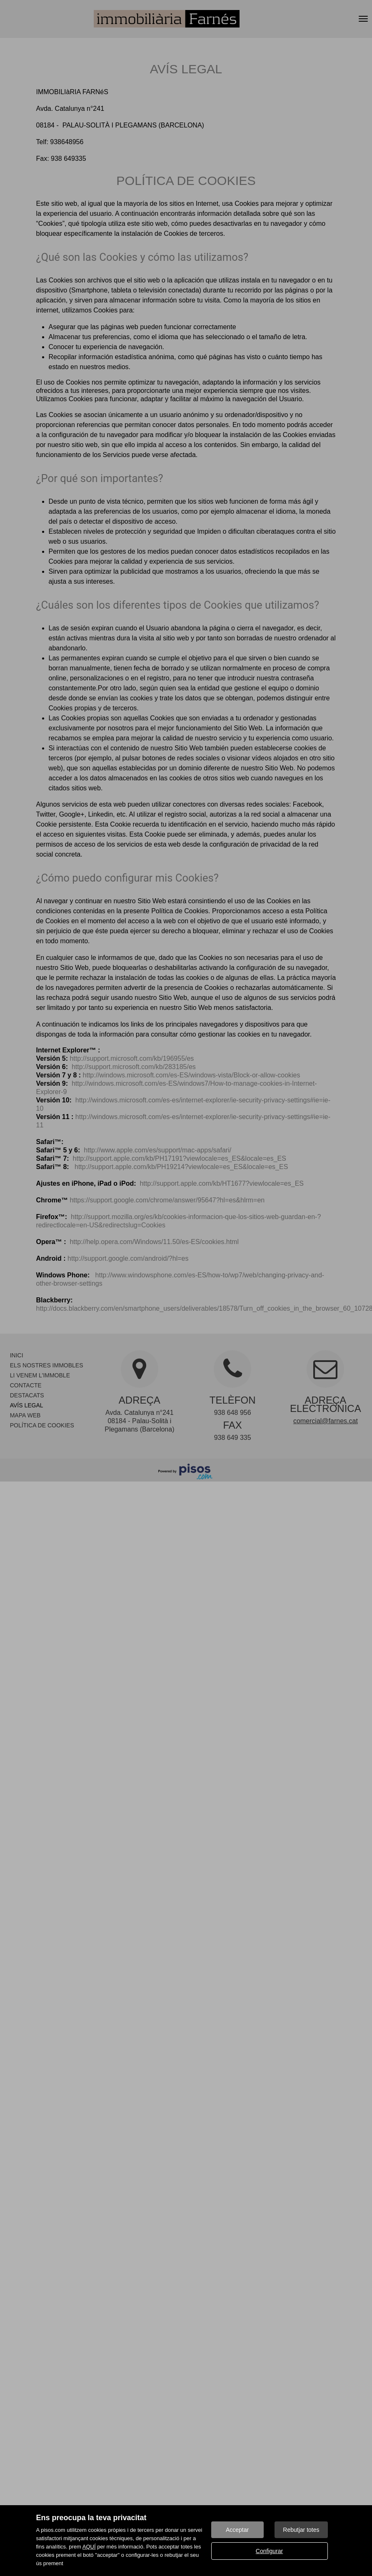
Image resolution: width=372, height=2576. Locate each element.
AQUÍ (89, 2547)
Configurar (269, 2551)
